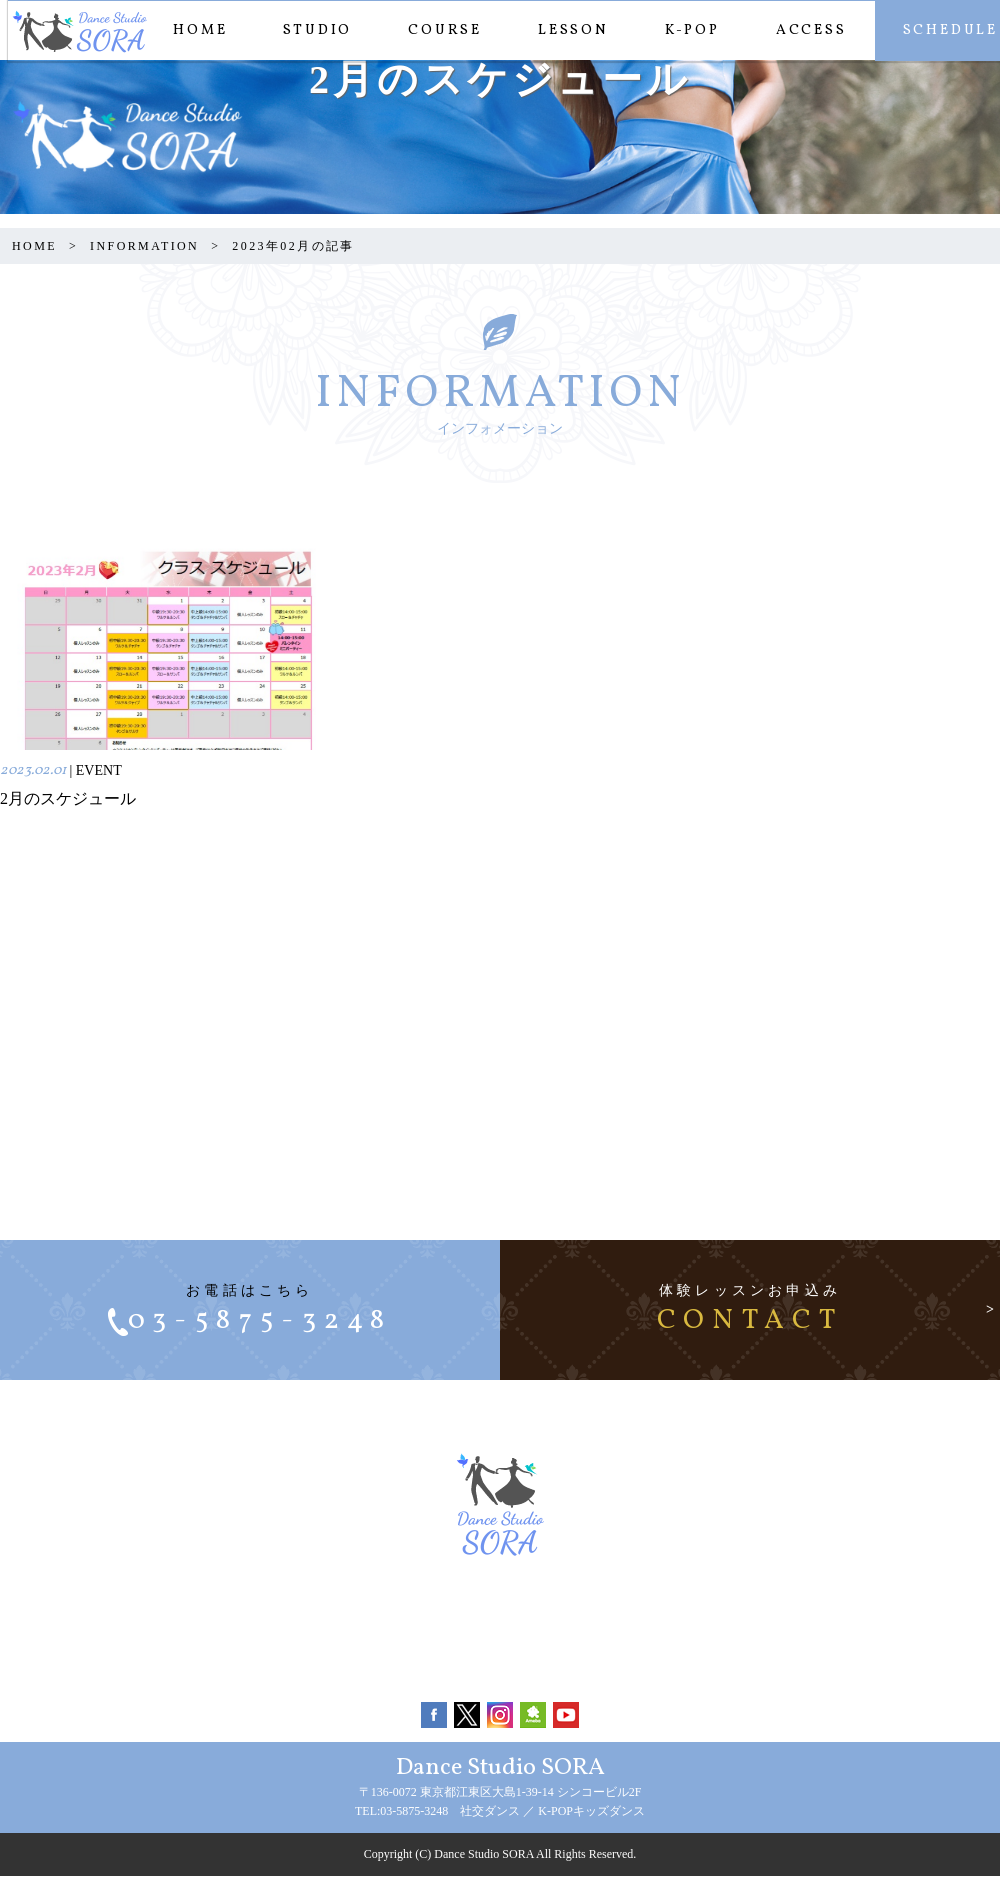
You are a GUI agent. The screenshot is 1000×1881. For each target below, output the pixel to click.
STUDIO (309, 30)
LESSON (565, 30)
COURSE (437, 30)
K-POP (684, 30)
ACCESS (803, 30)
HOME (192, 30)
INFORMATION (144, 246)
